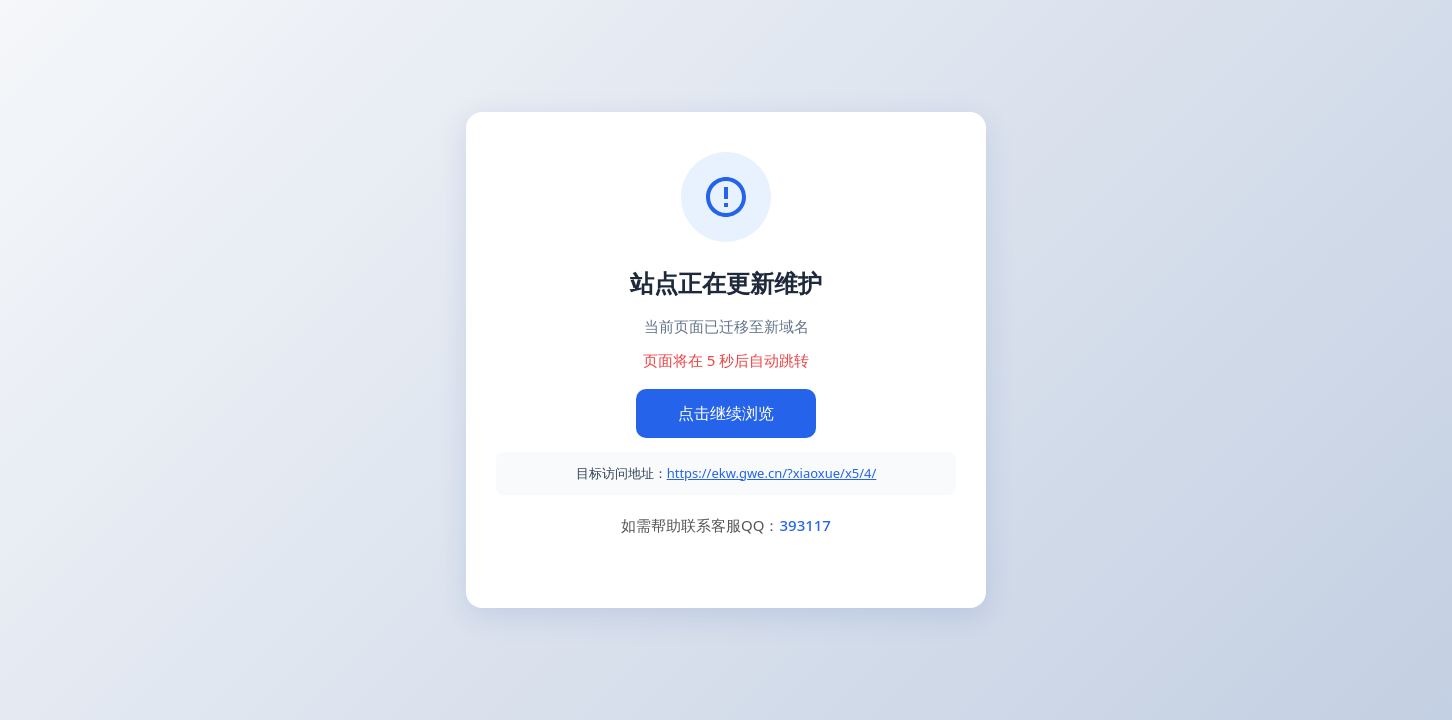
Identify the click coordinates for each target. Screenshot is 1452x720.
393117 (804, 525)
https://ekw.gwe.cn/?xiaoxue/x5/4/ (772, 473)
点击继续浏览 (726, 413)
